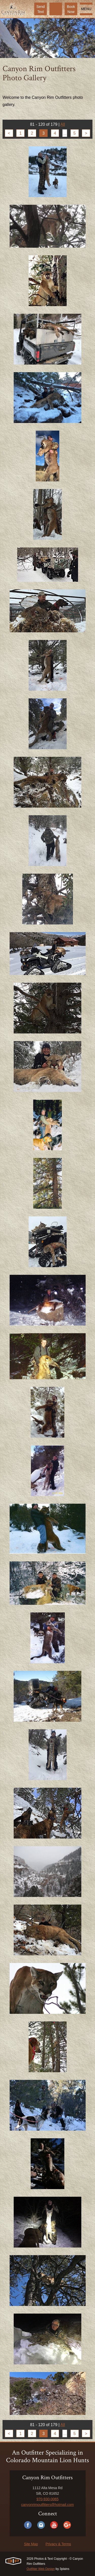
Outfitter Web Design (41, 2569)
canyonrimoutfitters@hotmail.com (47, 2505)
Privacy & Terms (58, 2544)
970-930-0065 (47, 2499)
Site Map (31, 2544)
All (63, 124)
